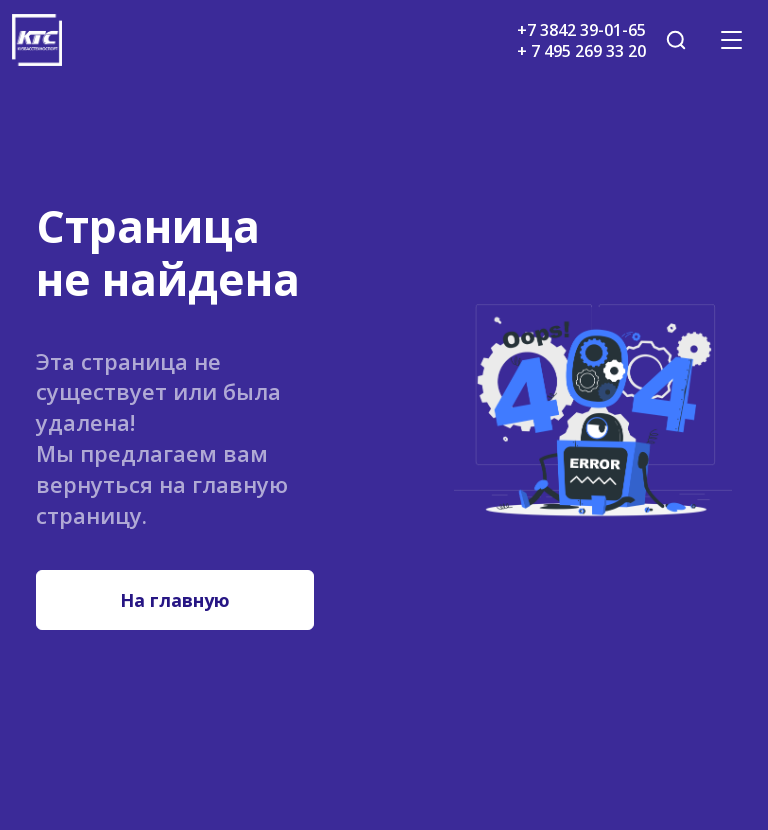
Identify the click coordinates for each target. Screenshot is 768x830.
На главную (175, 600)
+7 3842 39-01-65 (581, 30)
